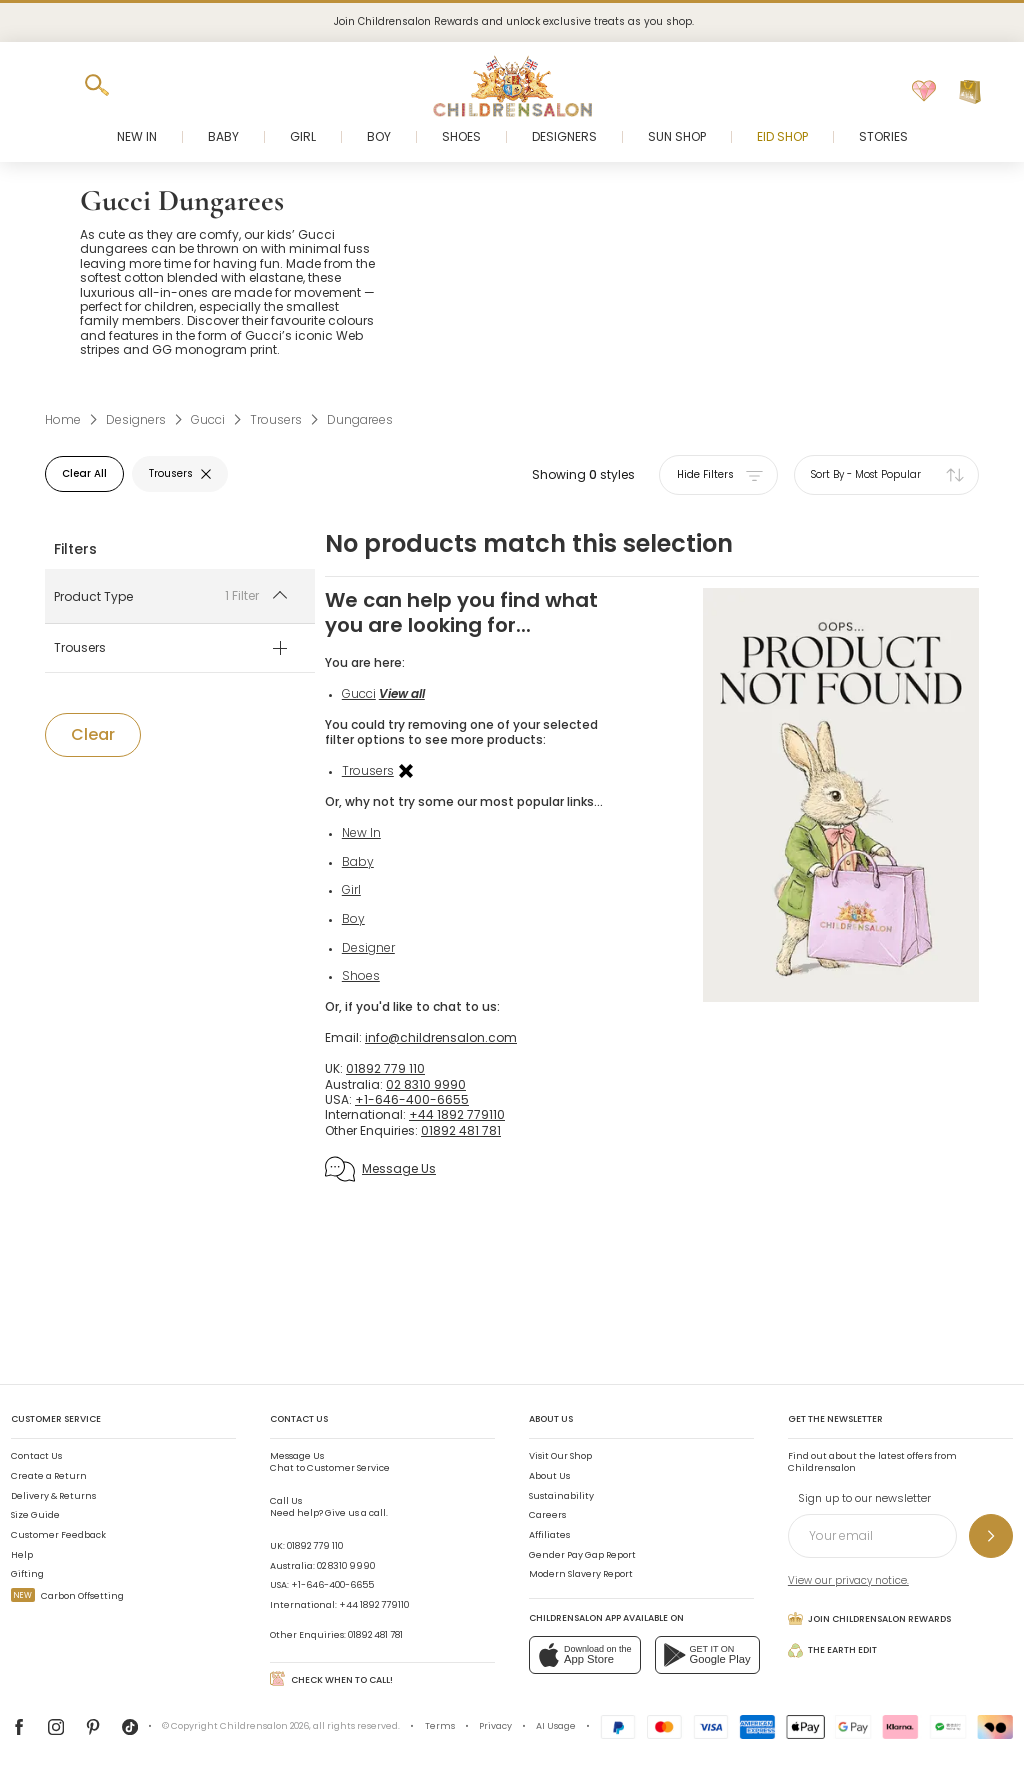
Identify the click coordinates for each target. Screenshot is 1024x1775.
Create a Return (49, 1476)
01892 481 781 (375, 1635)
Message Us (394, 1200)
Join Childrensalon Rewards (869, 1618)
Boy (367, 949)
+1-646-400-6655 (332, 1585)
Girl (365, 920)
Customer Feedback (58, 1535)
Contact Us (36, 1456)
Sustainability (561, 1496)
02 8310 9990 (346, 1566)
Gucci (373, 693)
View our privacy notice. (848, 1580)
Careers (547, 1515)
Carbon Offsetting (67, 1596)
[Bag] (970, 92)
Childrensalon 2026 (264, 1726)
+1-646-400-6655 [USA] (426, 1130)
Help (22, 1555)
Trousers (391, 785)
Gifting (27, 1574)
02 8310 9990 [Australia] (440, 1114)
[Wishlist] (924, 92)
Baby (372, 892)
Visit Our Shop (560, 1456)
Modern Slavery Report (581, 1574)
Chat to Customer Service (330, 1462)
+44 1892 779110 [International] (471, 1145)
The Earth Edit (832, 1650)
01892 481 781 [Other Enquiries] (475, 1161)
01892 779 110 (315, 1546)
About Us (549, 1476)
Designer (382, 977)
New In (375, 863)
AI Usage (556, 1726)
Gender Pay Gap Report (582, 1555)
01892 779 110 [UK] (399, 1099)
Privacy (495, 1726)
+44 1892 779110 (374, 1605)
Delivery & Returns (53, 1496)
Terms (440, 1726)
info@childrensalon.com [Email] (455, 1068)
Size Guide (35, 1515)
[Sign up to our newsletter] (991, 1536)
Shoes (375, 1006)
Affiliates (549, 1535)
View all (416, 693)
